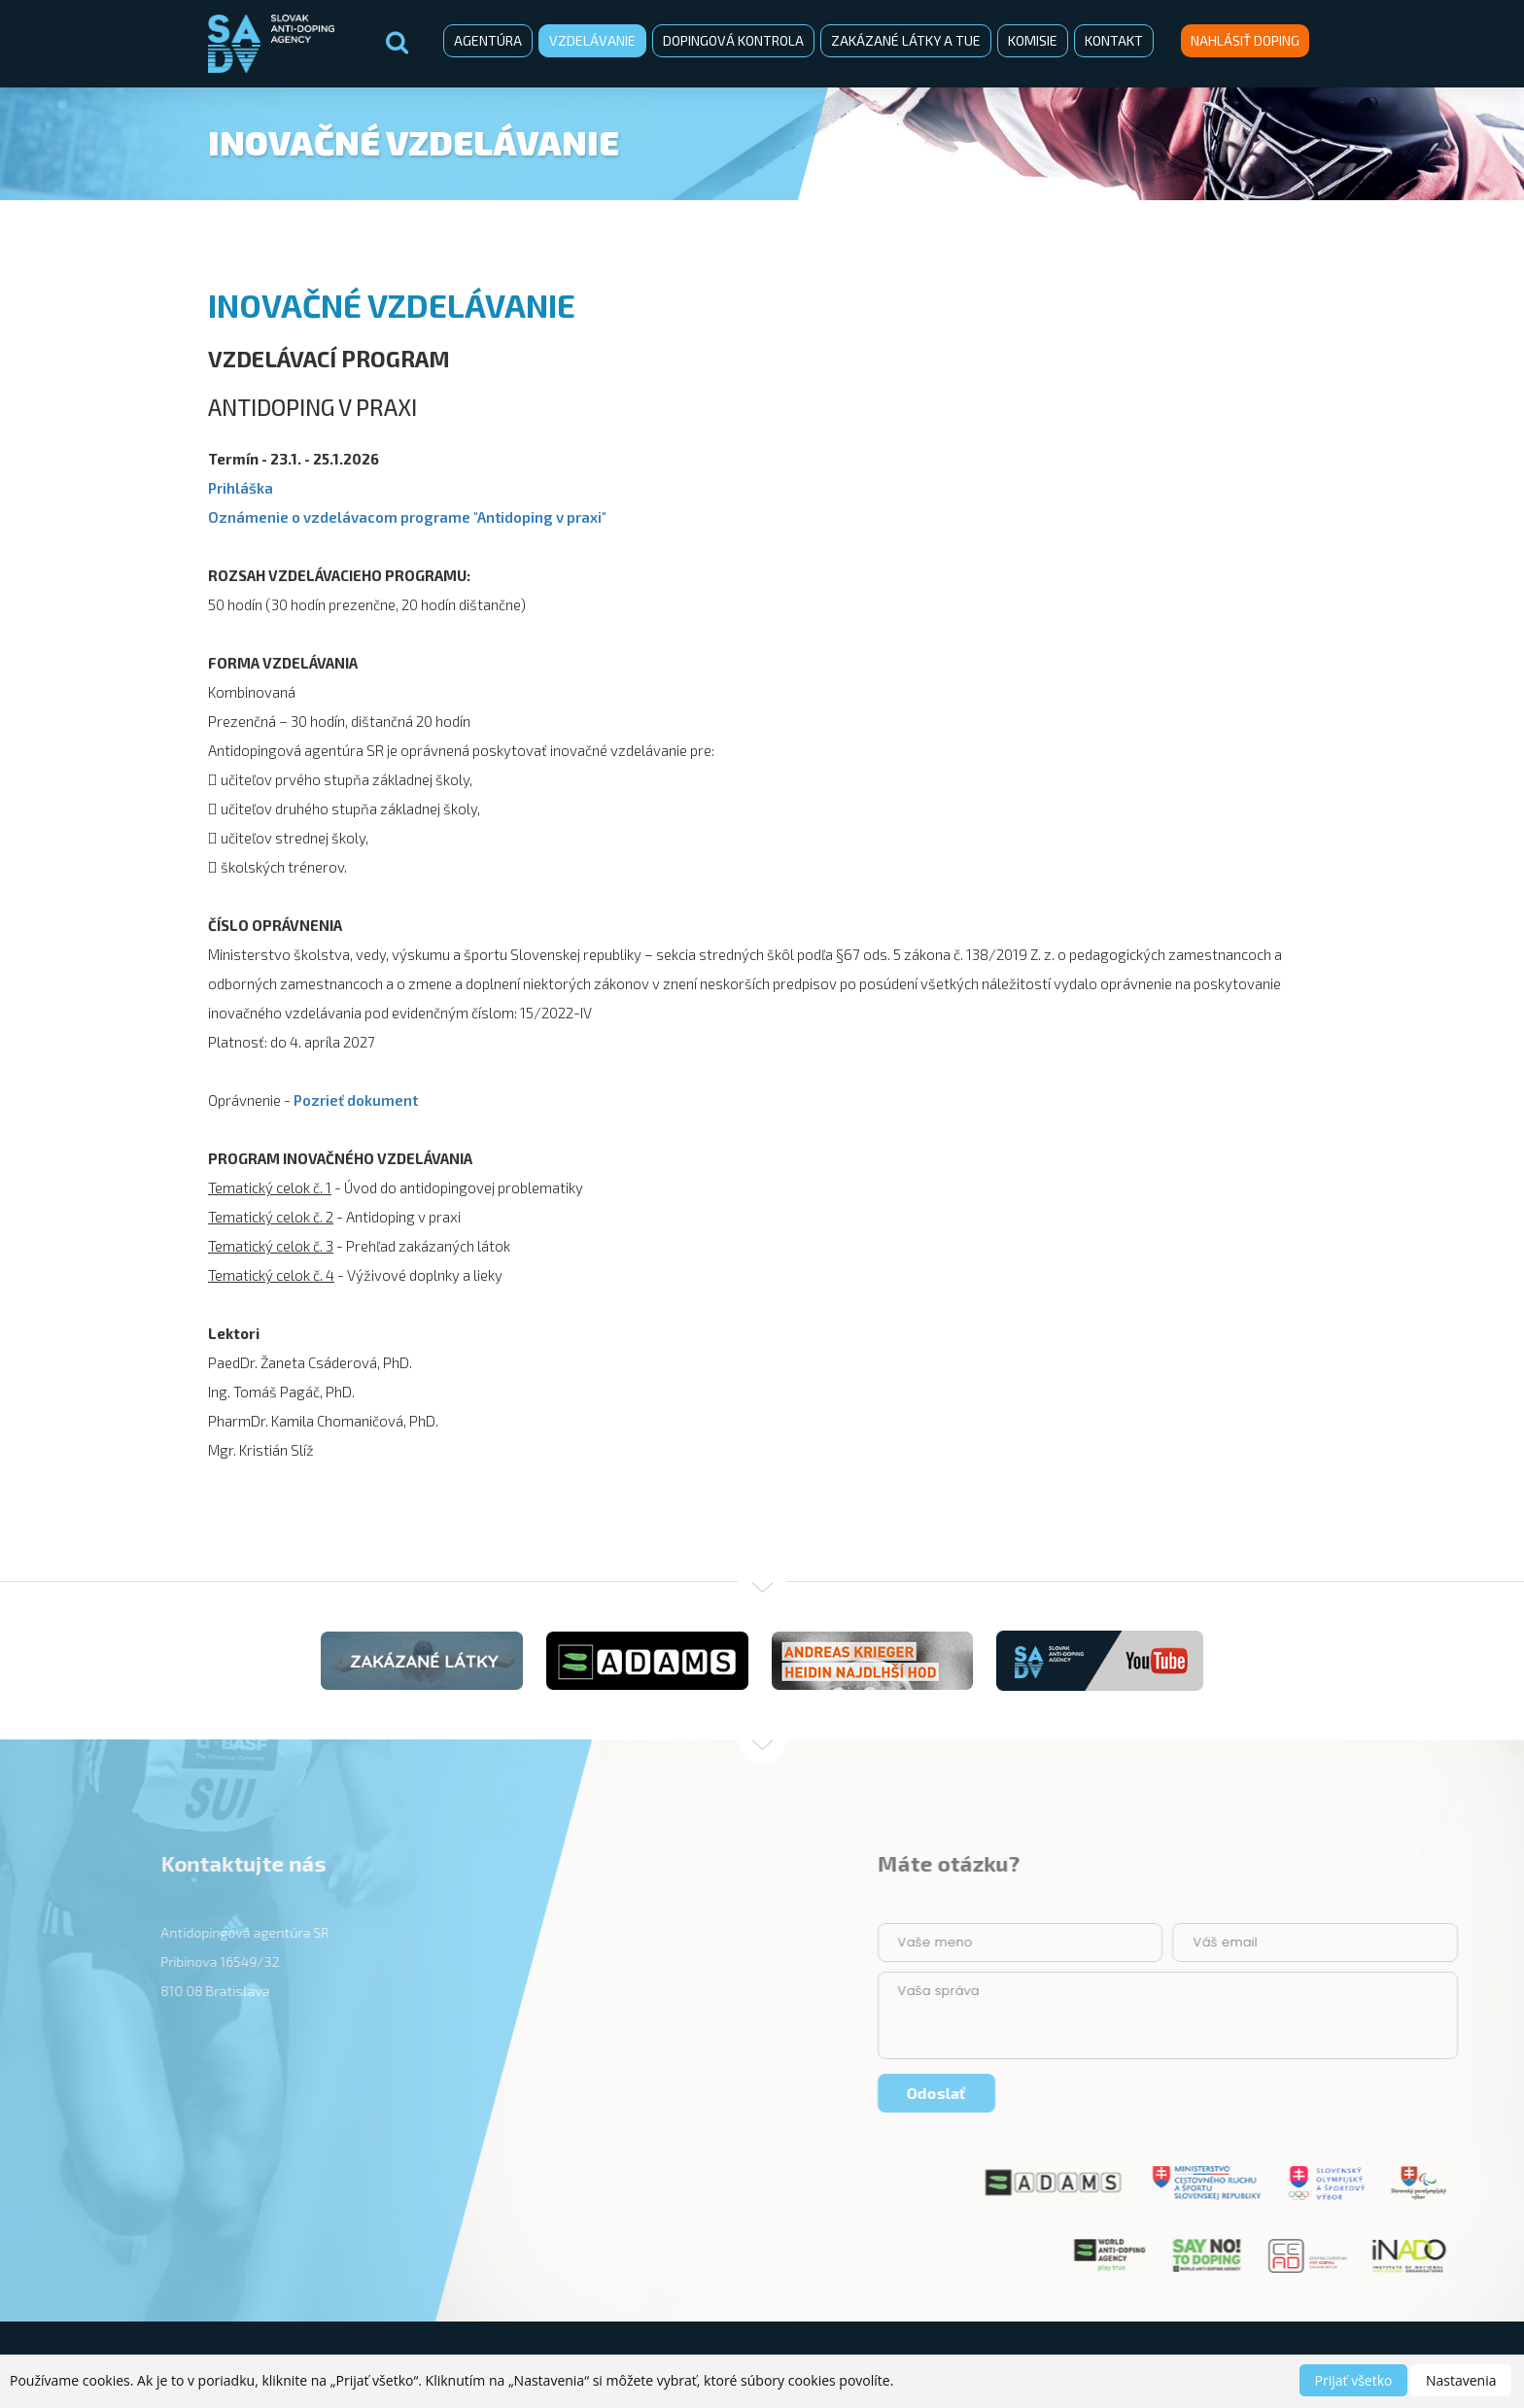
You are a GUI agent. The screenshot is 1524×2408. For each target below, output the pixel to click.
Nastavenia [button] (1461, 2380)
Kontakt (1114, 40)
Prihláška (240, 488)
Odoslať (1395, 2092)
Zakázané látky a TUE (906, 40)
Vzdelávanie (592, 40)
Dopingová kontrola (733, 40)
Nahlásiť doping (1245, 40)
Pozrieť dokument (356, 1100)
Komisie (1032, 40)
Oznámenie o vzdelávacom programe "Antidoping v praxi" (407, 517)
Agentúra (488, 40)
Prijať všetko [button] (1354, 2380)
